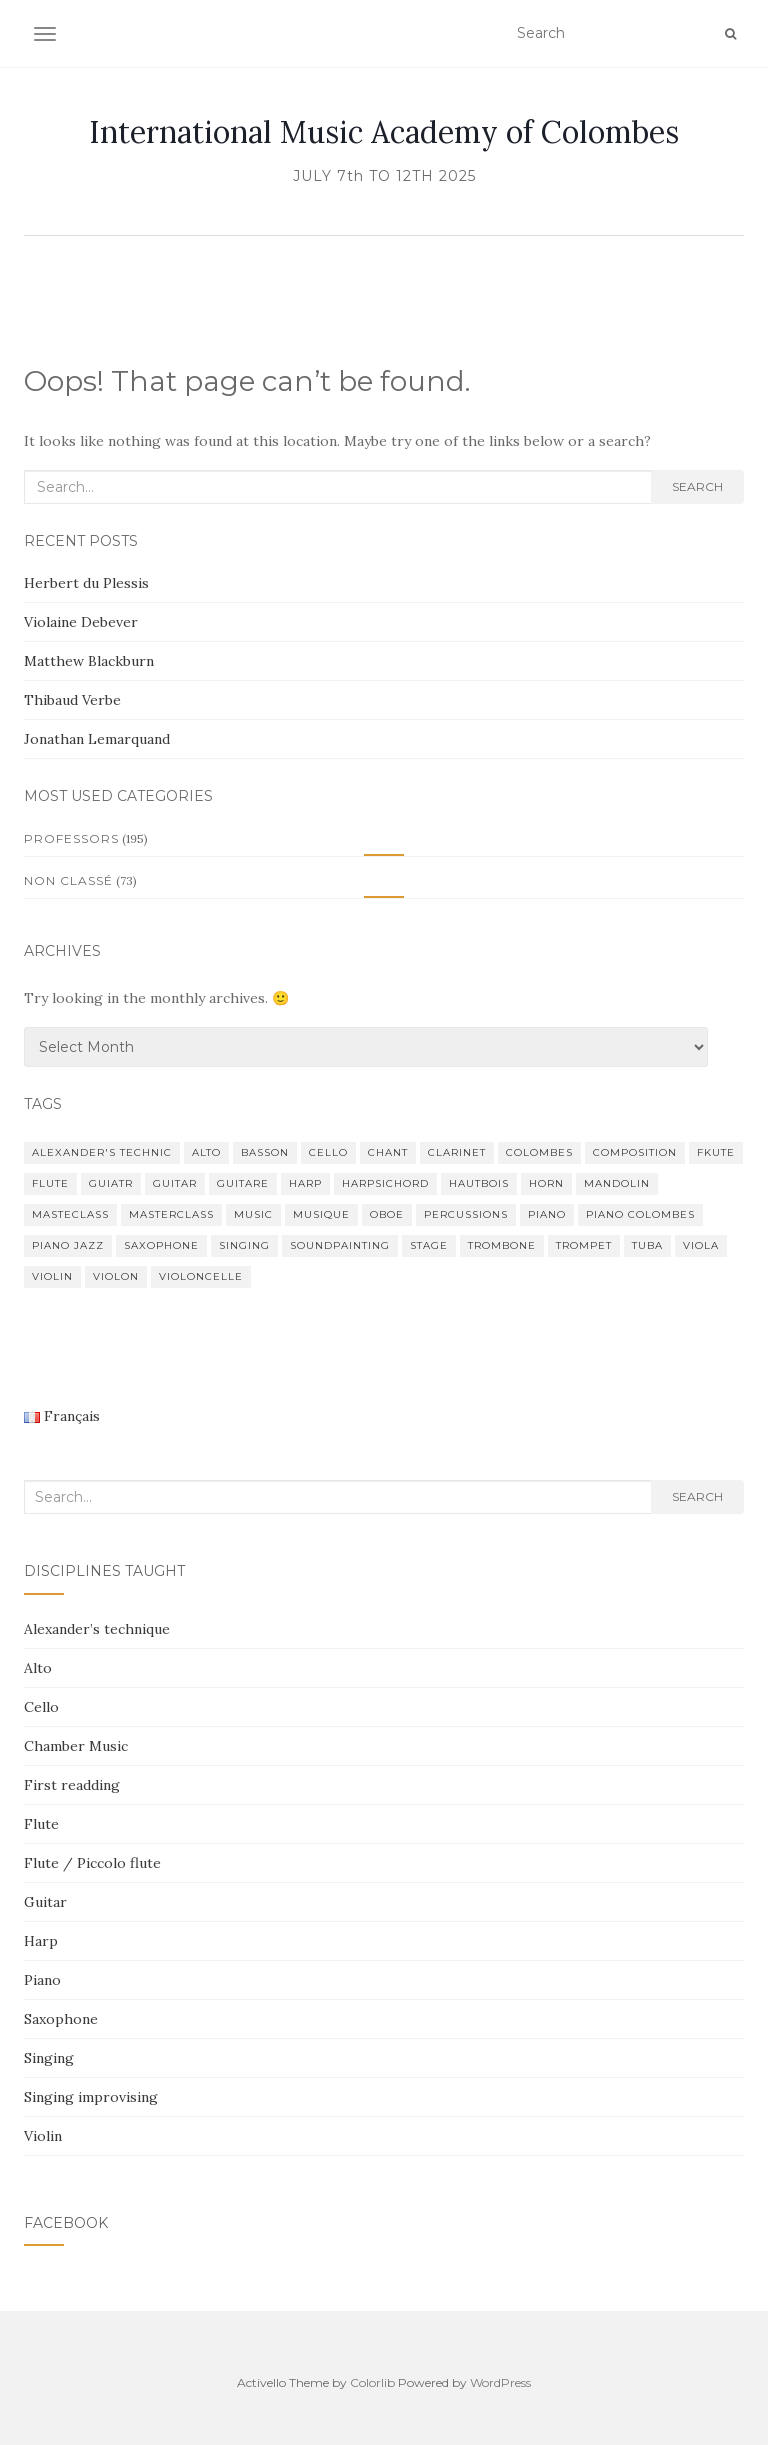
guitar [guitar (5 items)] (175, 1183)
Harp (41, 1941)
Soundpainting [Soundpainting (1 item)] (340, 1245)
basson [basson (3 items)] (265, 1152)
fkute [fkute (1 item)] (716, 1152)
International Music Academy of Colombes (384, 132)
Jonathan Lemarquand (97, 739)
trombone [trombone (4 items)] (502, 1245)
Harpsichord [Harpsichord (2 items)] (385, 1183)
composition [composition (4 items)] (635, 1152)
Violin (43, 2136)
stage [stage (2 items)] (429, 1245)
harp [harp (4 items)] (305, 1183)
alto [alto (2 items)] (206, 1152)
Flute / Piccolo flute (92, 1863)
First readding (72, 1785)
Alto (38, 1668)
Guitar (45, 1902)
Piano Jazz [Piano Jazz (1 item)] (68, 1245)
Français (62, 1416)
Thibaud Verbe (72, 700)
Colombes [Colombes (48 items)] (539, 1152)
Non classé (68, 880)
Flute (41, 1824)
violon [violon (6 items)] (116, 1276)
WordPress (500, 2382)
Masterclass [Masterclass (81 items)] (171, 1214)
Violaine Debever (81, 622)
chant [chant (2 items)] (388, 1152)
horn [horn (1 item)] (546, 1183)
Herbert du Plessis (86, 583)
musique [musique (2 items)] (321, 1214)
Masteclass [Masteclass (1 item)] (70, 1214)
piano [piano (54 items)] (547, 1214)
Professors (71, 838)
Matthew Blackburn (89, 661)
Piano (42, 1980)
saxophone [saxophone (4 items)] (161, 1245)
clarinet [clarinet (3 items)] (457, 1152)
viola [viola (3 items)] (701, 1245)
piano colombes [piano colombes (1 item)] (640, 1214)
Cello (41, 1707)
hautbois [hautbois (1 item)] (479, 1183)
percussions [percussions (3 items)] (466, 1214)
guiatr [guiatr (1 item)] (111, 1183)
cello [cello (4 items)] (328, 1152)
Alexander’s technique (97, 1629)
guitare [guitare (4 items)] (243, 1183)
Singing (49, 2058)
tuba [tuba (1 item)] (647, 1245)
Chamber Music (76, 1746)
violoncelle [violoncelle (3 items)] (201, 1276)
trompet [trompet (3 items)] (584, 1245)
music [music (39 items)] (253, 1214)
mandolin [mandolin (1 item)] (617, 1183)
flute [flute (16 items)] (50, 1183)
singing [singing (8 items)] (244, 1245)
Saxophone (61, 2019)
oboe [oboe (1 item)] (387, 1214)
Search (697, 486)
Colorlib (372, 2382)
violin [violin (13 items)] (52, 1276)
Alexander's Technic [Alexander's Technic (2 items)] (102, 1152)
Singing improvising (91, 2097)
